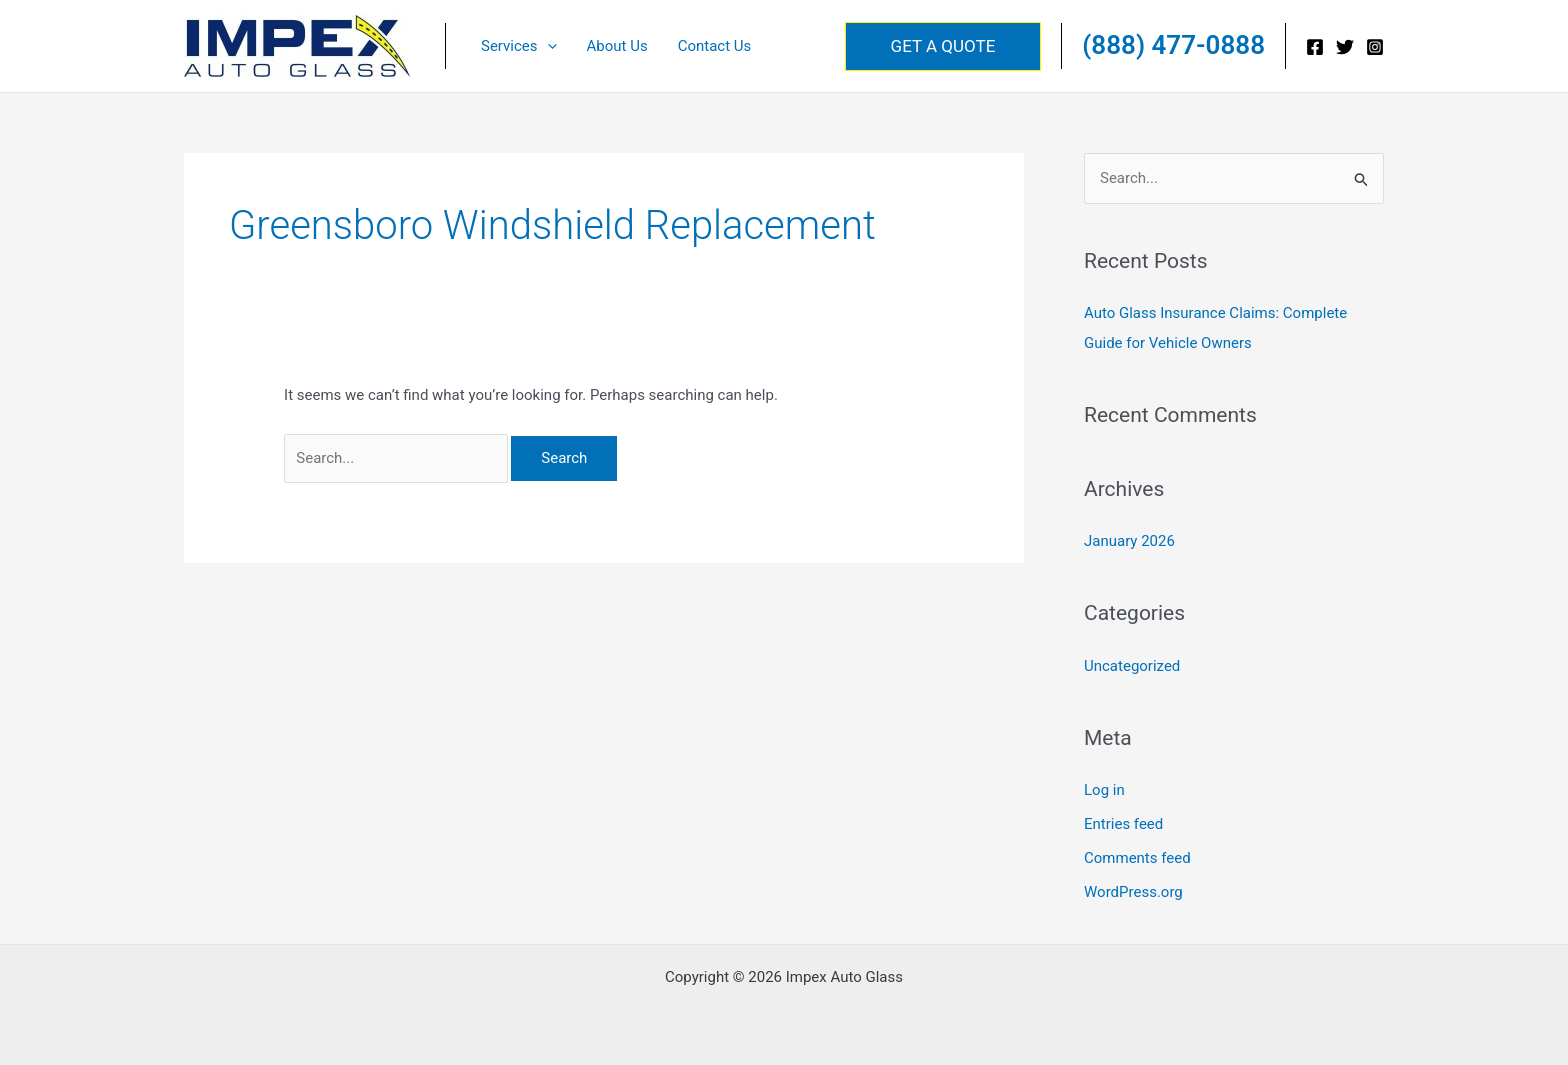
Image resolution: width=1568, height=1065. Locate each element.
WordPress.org (1133, 892)
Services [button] (519, 46)
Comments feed (1137, 858)
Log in (1104, 790)
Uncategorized (1132, 666)
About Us (617, 46)
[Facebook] (1315, 47)
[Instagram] (1375, 47)
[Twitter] (1345, 47)
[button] (547, 46)
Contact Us (715, 46)
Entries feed (1123, 824)
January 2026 (1129, 541)
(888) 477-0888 (1173, 45)
